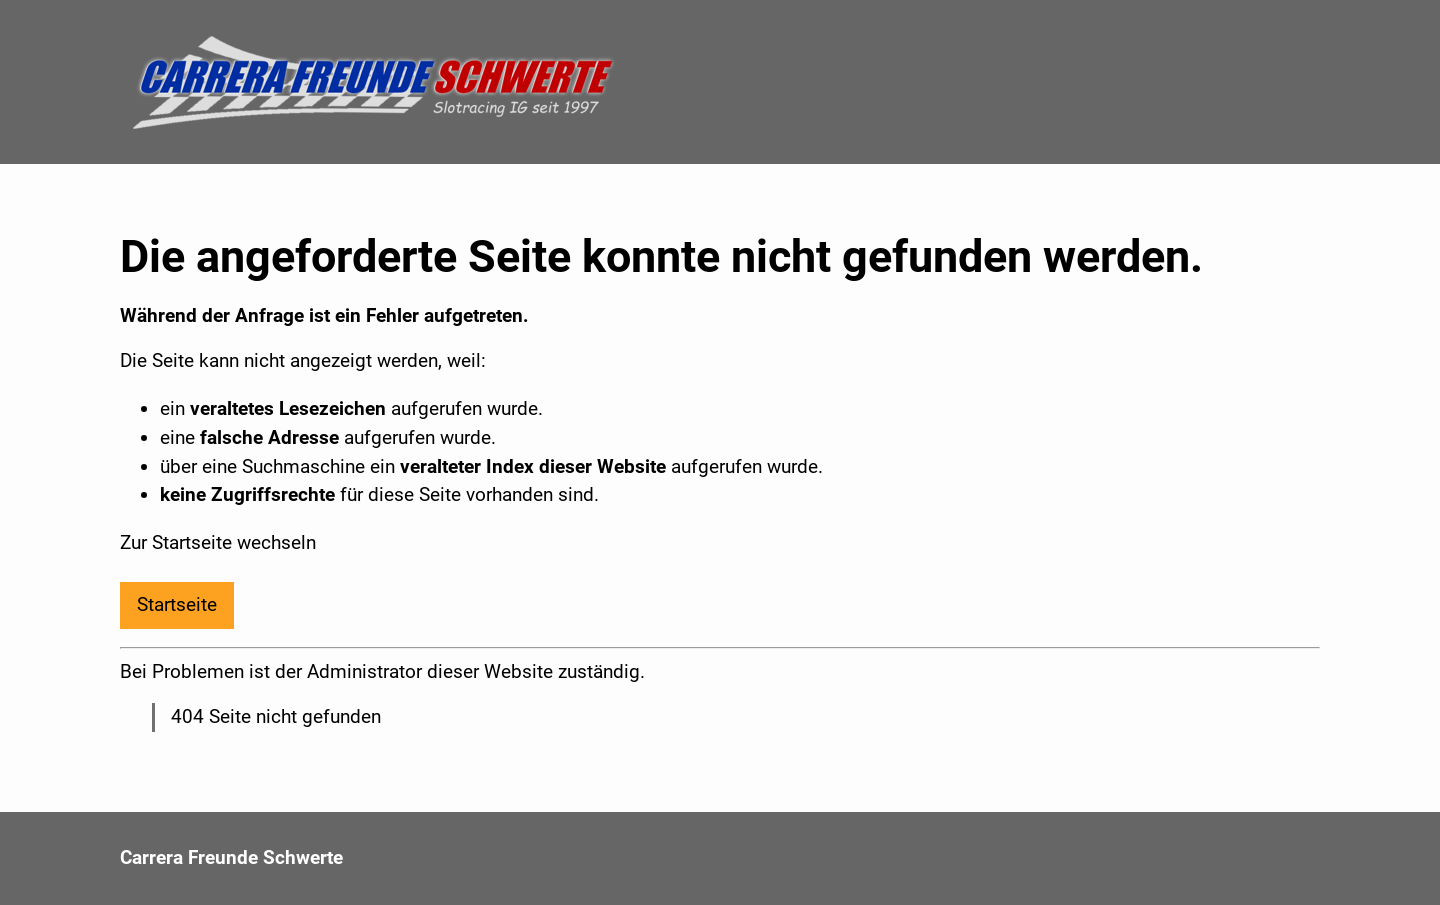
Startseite (177, 604)
